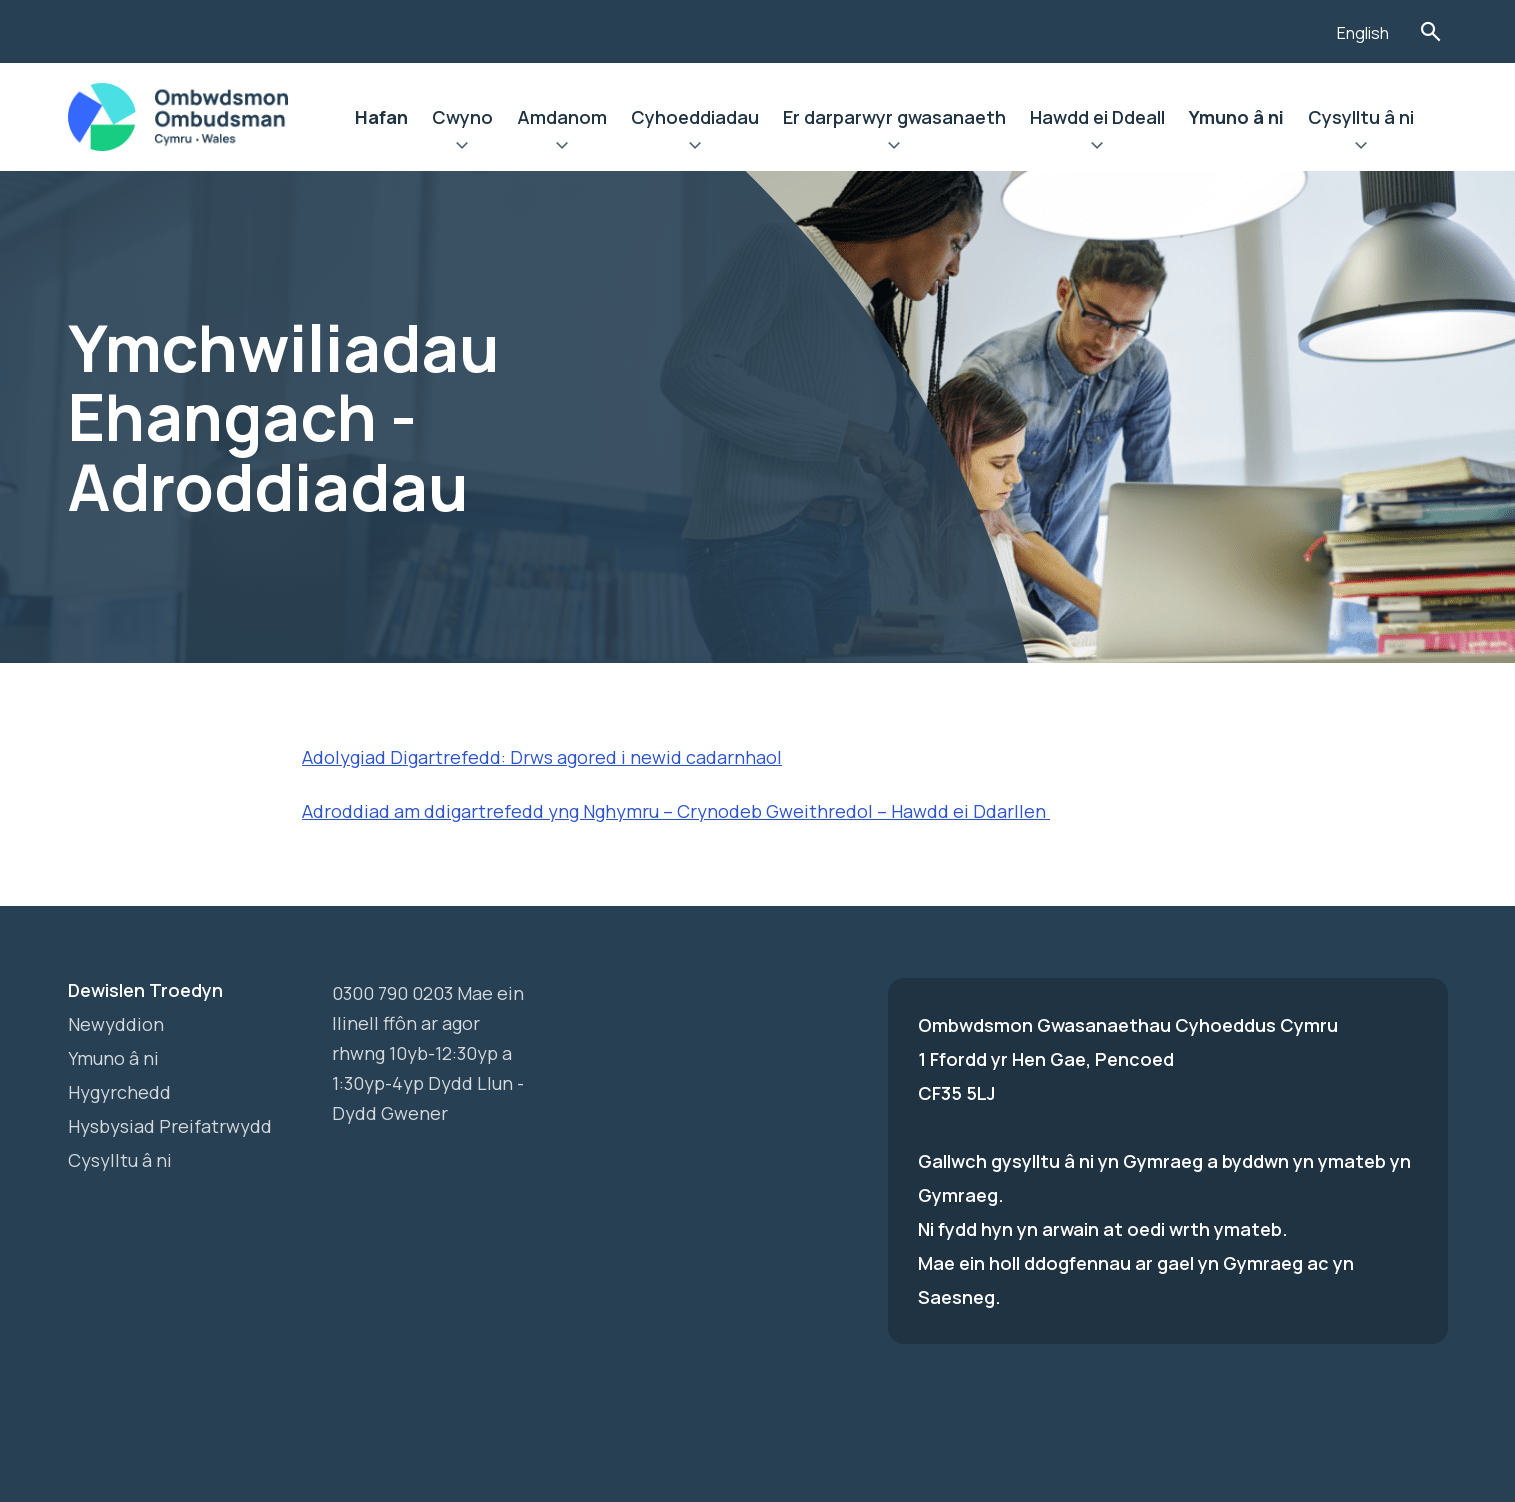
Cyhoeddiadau (695, 117)
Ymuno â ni (1236, 117)
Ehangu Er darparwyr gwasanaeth (894, 148)
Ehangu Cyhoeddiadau (695, 148)
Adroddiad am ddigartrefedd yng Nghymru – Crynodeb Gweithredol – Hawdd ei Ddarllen (676, 811)
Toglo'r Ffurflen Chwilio (1431, 31)
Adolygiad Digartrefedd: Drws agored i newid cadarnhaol (542, 757)
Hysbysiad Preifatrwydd (170, 1126)
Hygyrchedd (119, 1092)
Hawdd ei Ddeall (1097, 117)
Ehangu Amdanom (562, 148)
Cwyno (462, 117)
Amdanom (562, 117)
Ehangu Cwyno (462, 148)
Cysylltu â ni (1361, 117)
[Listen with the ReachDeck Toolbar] (1291, 29)
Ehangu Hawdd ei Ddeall (1097, 148)
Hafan (381, 117)
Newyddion (116, 1024)
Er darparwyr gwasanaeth (894, 117)
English (1363, 33)
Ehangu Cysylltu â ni (1361, 148)
